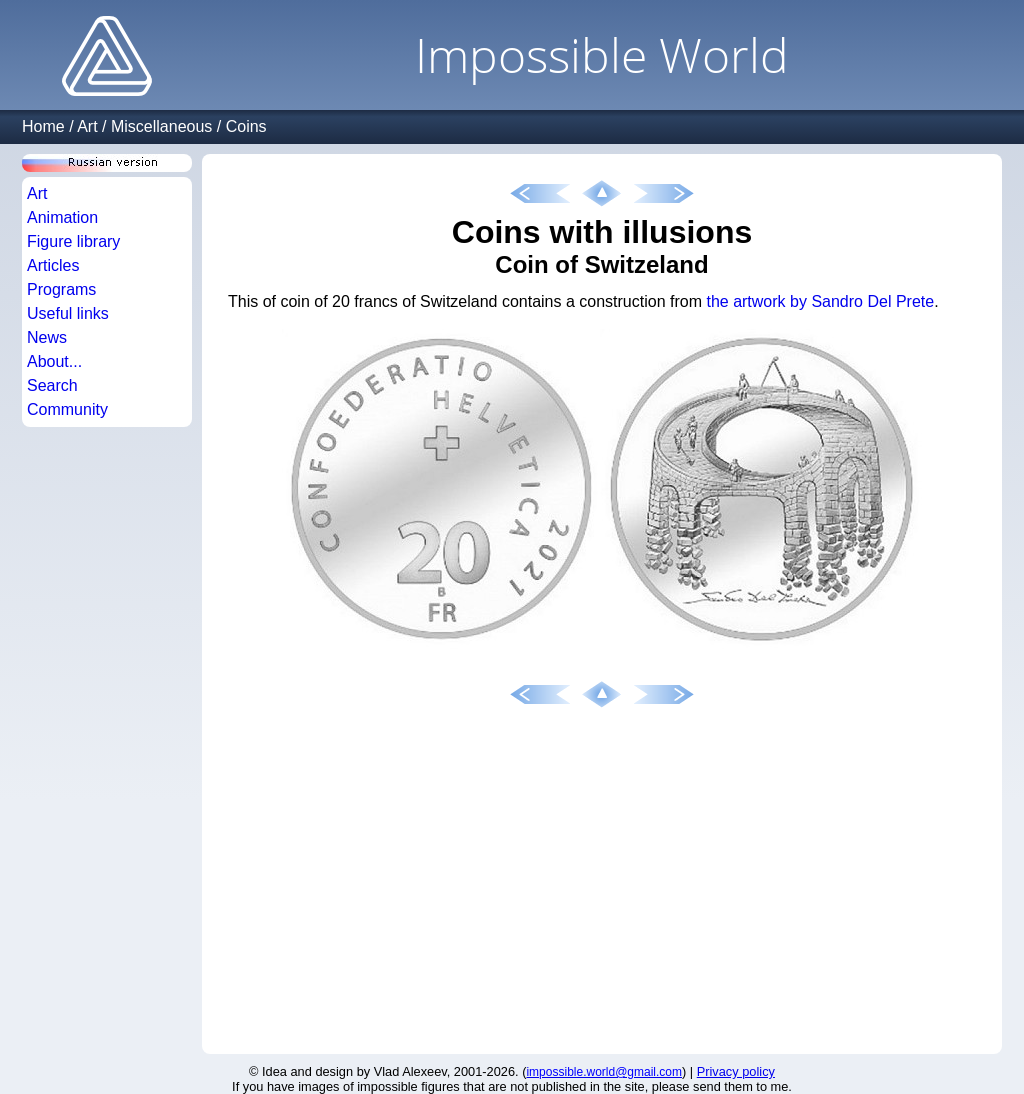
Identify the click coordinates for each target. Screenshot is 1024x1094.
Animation (62, 217)
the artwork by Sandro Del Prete (820, 301)
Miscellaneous (161, 126)
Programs (61, 289)
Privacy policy (736, 1071)
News (47, 337)
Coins (246, 126)
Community (67, 409)
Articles (53, 265)
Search (52, 385)
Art (87, 126)
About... (54, 361)
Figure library (73, 241)
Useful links (68, 313)
